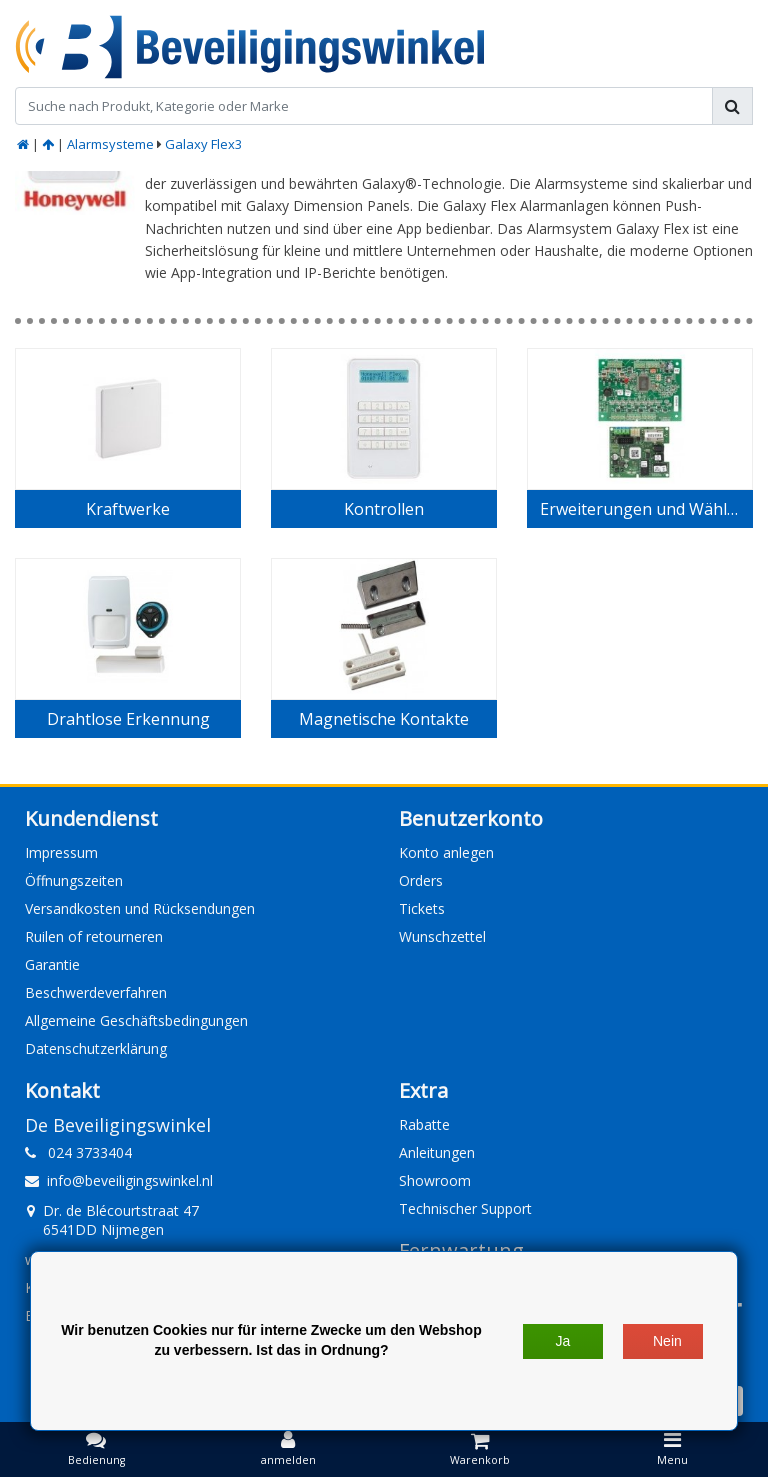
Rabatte (424, 1124)
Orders (421, 880)
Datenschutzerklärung (96, 1048)
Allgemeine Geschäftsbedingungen (136, 1020)
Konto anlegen (446, 852)
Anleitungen (437, 1152)
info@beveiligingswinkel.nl (119, 1180)
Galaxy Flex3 (203, 144)
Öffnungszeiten (74, 880)
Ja (563, 1341)
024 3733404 (78, 1152)
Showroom (435, 1180)
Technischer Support (465, 1208)
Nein (667, 1341)
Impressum (61, 852)
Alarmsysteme (110, 144)
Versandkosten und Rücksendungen (140, 908)
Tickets (422, 908)
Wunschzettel (442, 936)
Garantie (52, 964)
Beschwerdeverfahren (96, 992)
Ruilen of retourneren (94, 936)
